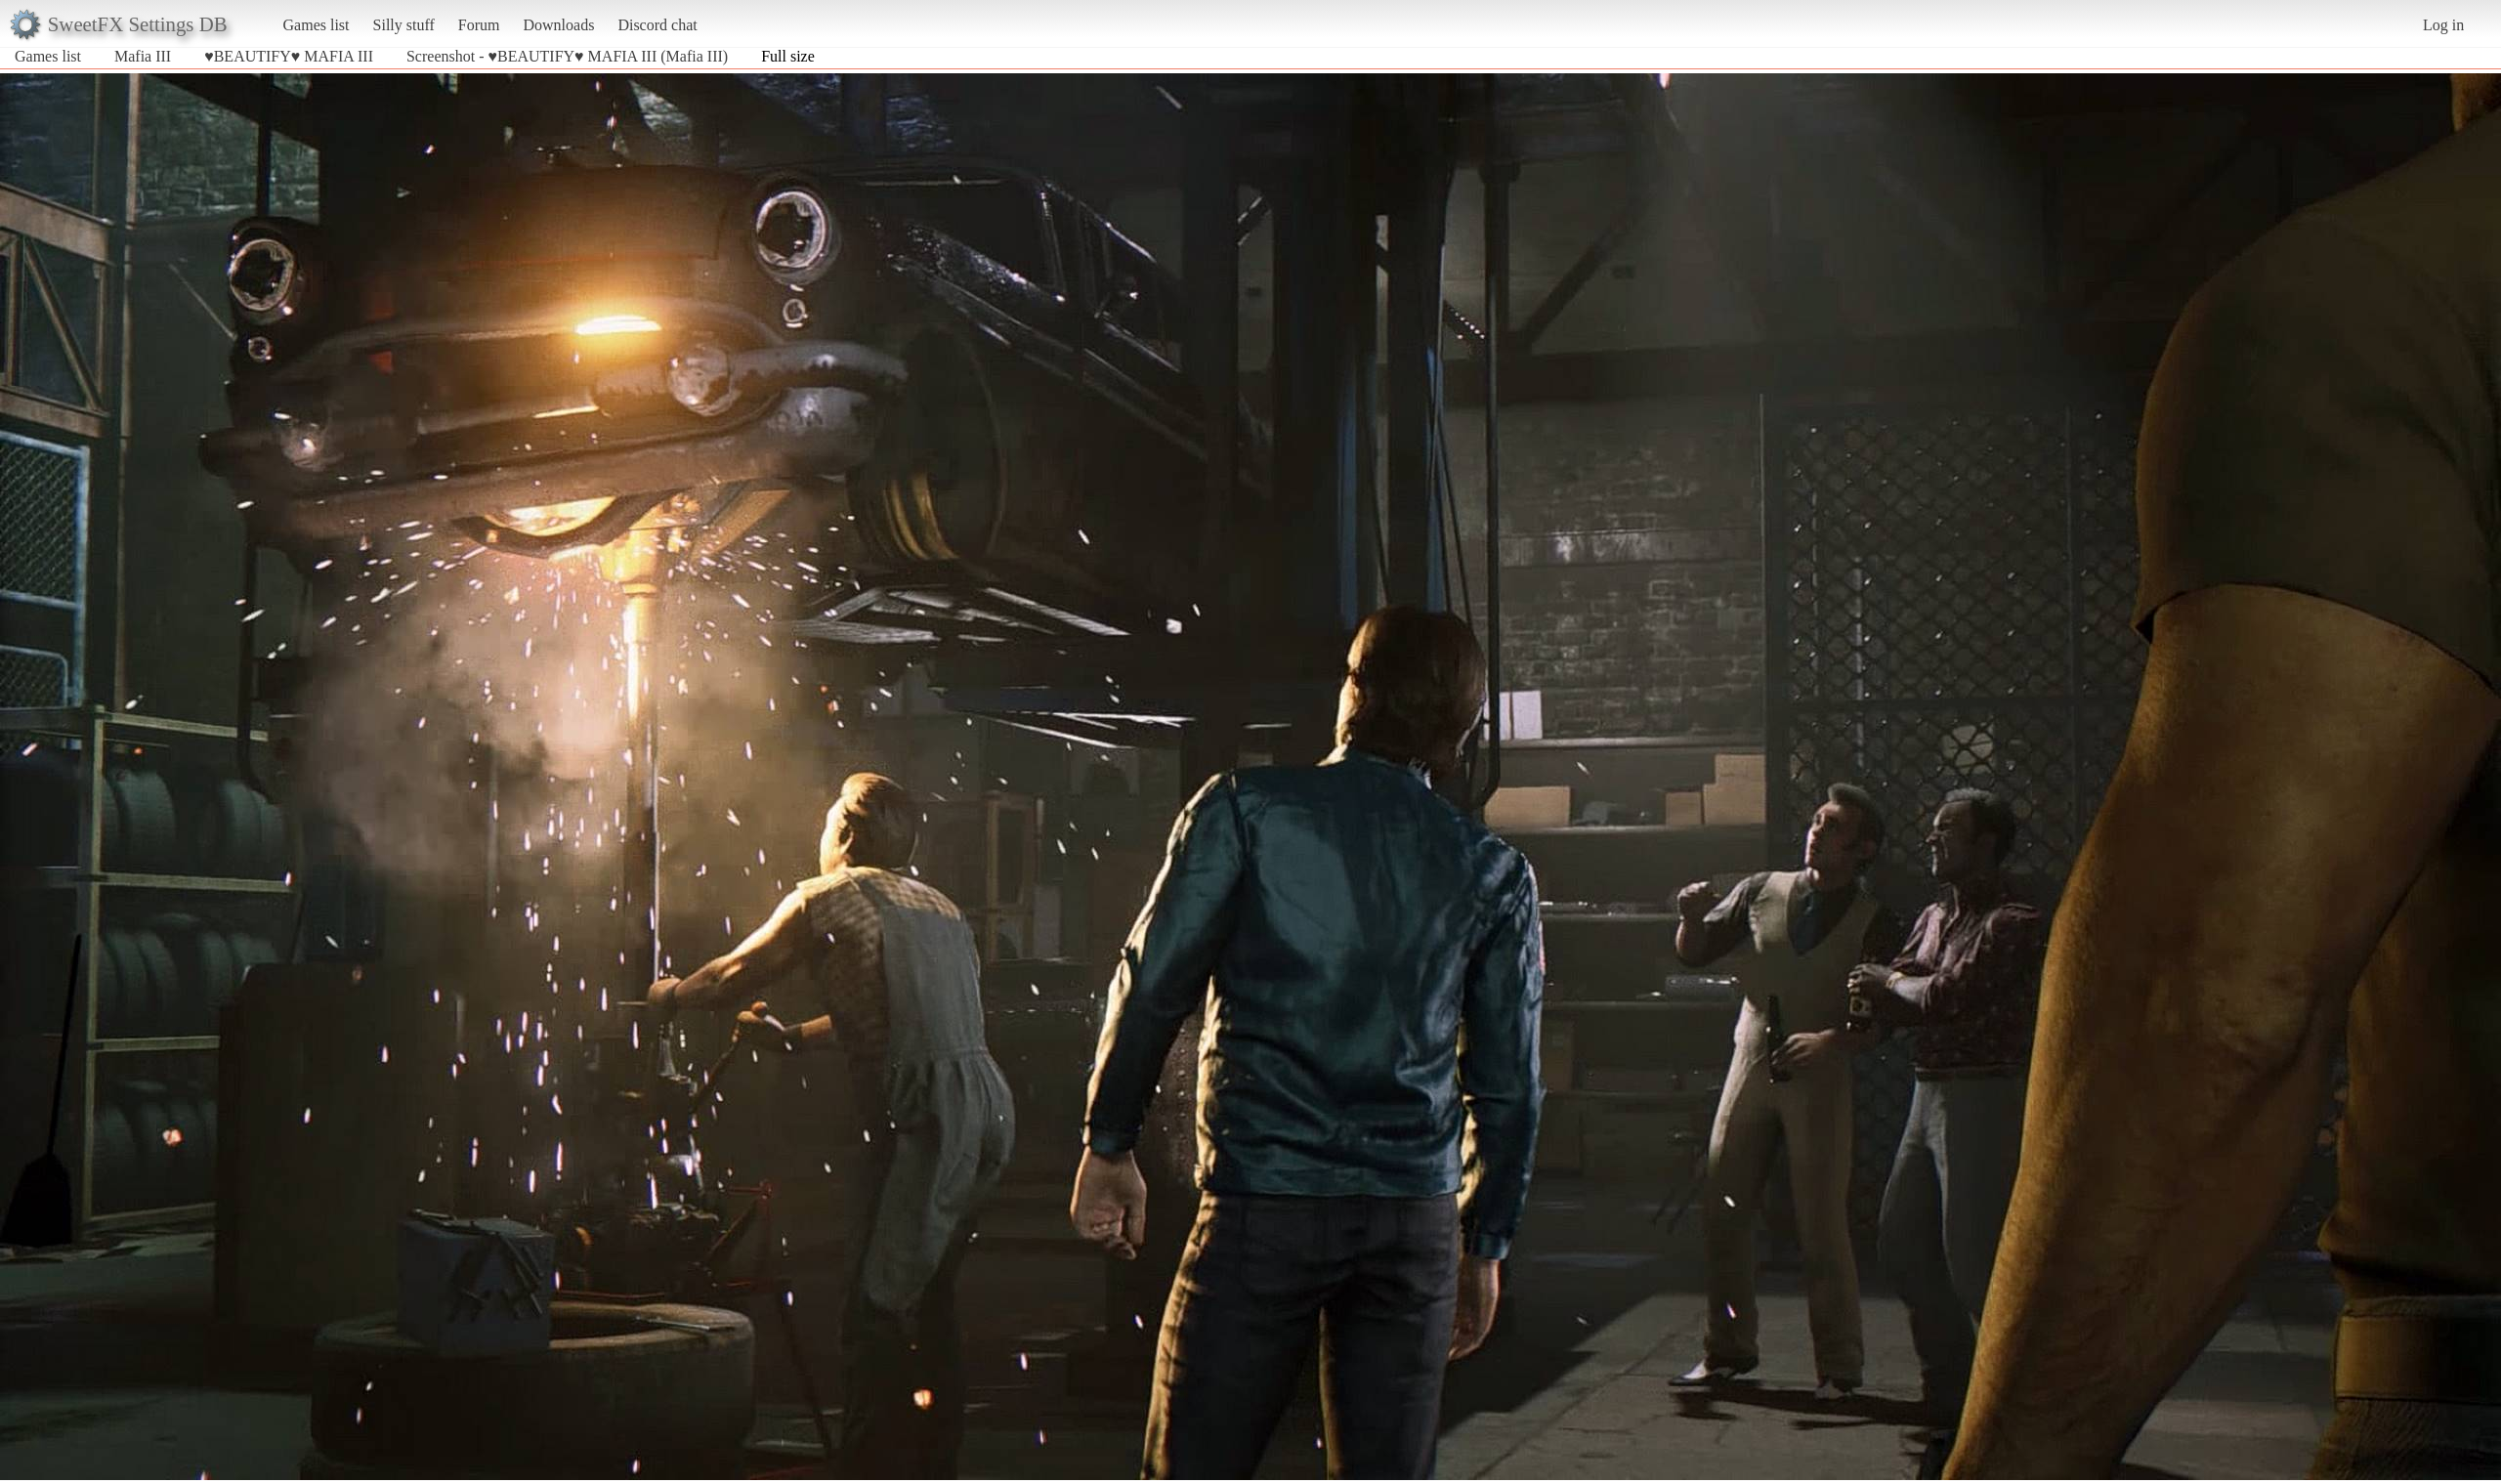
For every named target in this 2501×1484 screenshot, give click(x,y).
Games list (316, 25)
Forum (479, 25)
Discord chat (657, 25)
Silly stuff (404, 25)
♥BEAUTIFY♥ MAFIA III (288, 56)
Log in (2443, 25)
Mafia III (142, 56)
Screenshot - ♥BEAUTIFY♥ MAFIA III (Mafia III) (567, 56)
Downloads (558, 25)
